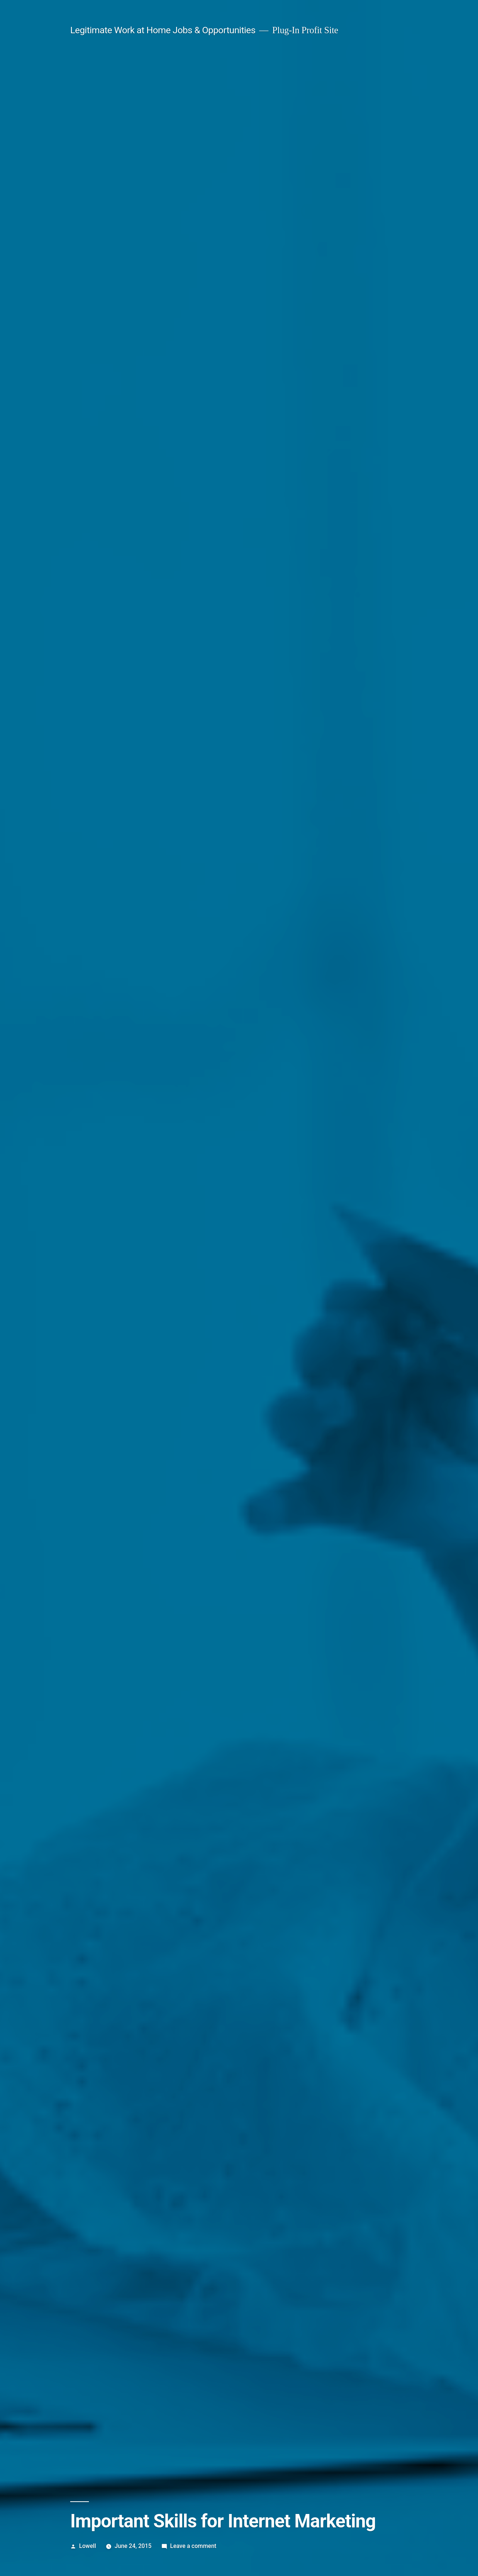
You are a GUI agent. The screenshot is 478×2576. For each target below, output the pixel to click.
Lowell (87, 2545)
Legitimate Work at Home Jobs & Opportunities (162, 30)
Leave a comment (193, 2545)
